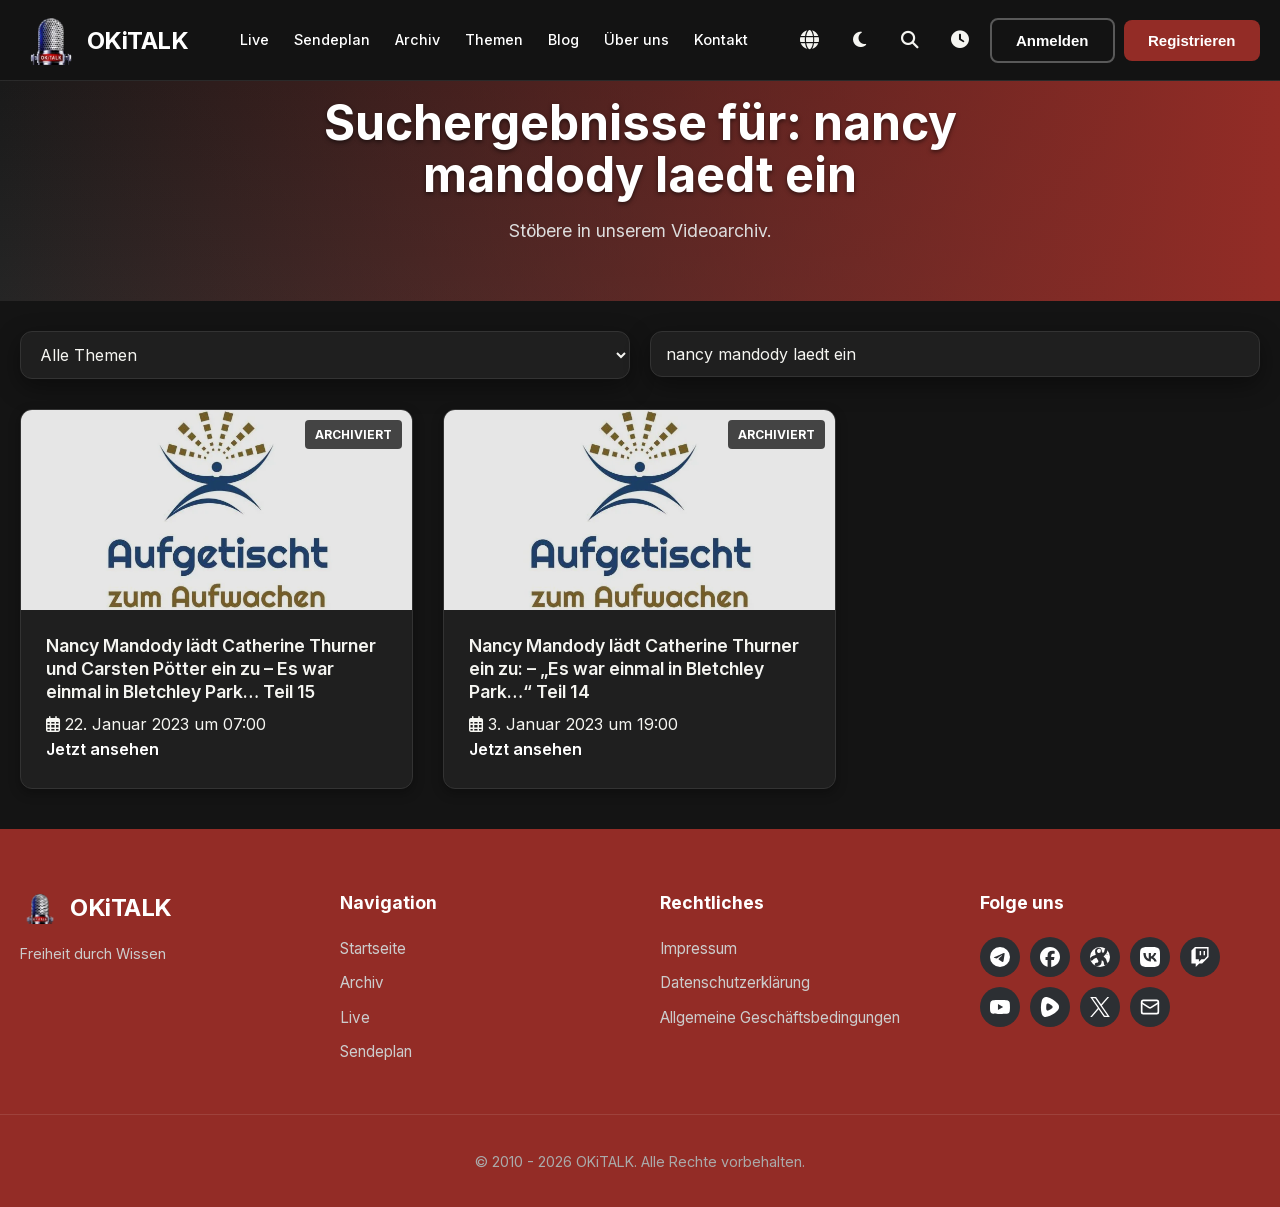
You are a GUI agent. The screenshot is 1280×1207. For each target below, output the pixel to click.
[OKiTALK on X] (1100, 1007)
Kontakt (721, 39)
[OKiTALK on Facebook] (1050, 957)
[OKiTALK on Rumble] (1050, 1007)
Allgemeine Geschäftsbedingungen (780, 1017)
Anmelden (1052, 40)
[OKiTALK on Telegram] (1000, 957)
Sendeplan (332, 39)
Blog (563, 39)
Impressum (698, 948)
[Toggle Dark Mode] (860, 40)
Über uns (636, 39)
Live (254, 39)
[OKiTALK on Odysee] (1100, 957)
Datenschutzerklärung (735, 982)
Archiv (417, 39)
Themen (494, 39)
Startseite (373, 948)
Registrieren (1192, 40)
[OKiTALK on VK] (1150, 957)
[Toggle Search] (910, 40)
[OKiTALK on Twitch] (1200, 957)
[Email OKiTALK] (1150, 1007)
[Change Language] (810, 40)
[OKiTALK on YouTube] (1000, 1007)
